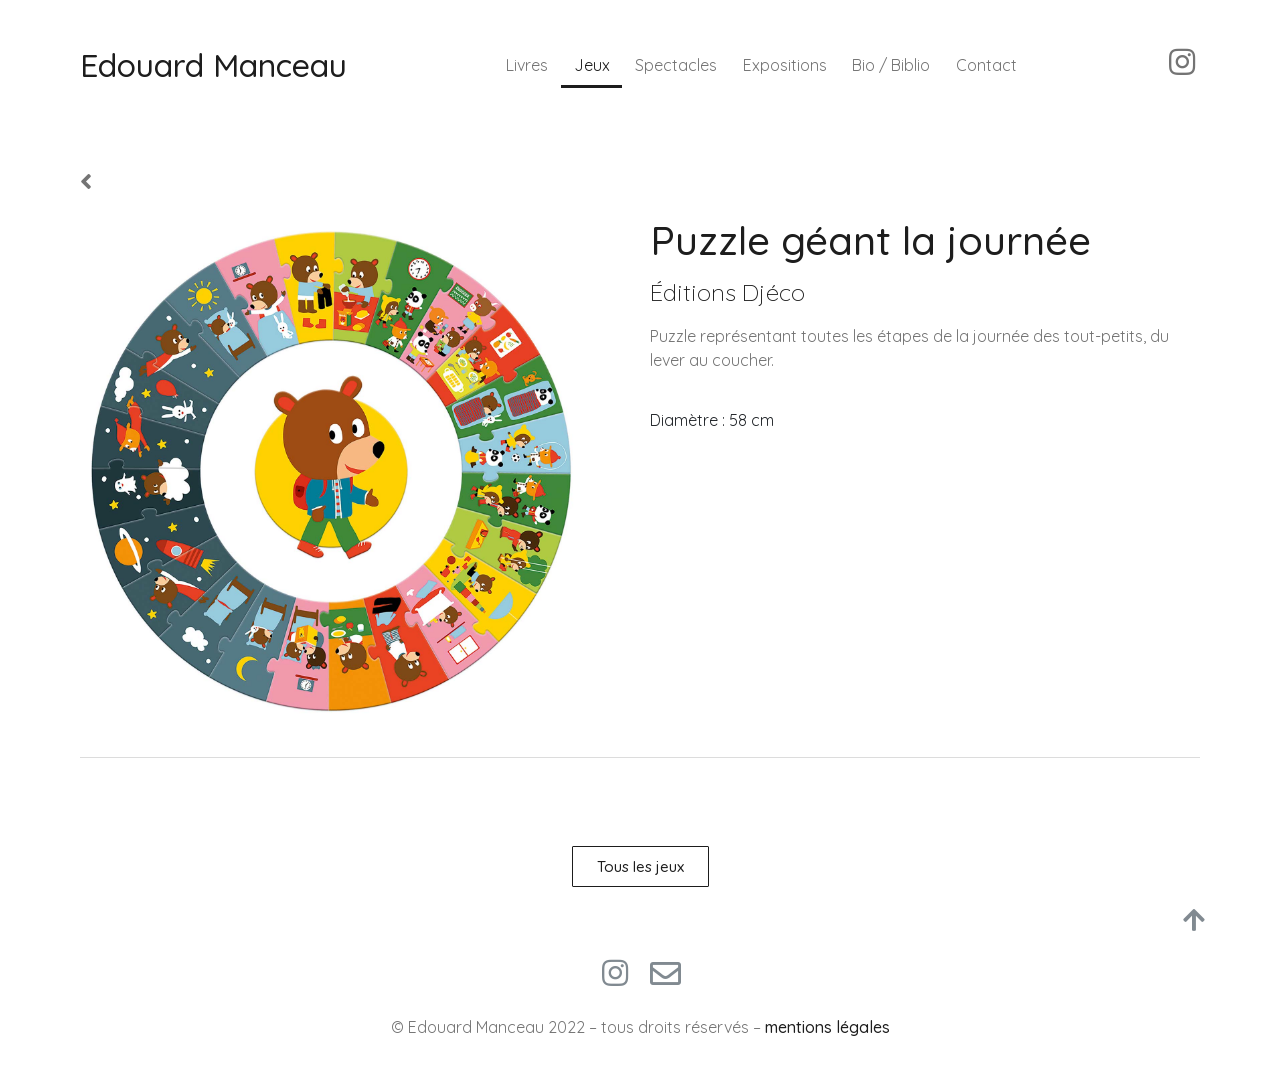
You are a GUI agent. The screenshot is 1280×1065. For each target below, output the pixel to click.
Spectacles (676, 65)
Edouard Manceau (213, 65)
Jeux (592, 65)
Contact (986, 65)
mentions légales (827, 1027)
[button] (640, 866)
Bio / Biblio (891, 65)
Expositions (785, 65)
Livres (527, 65)
